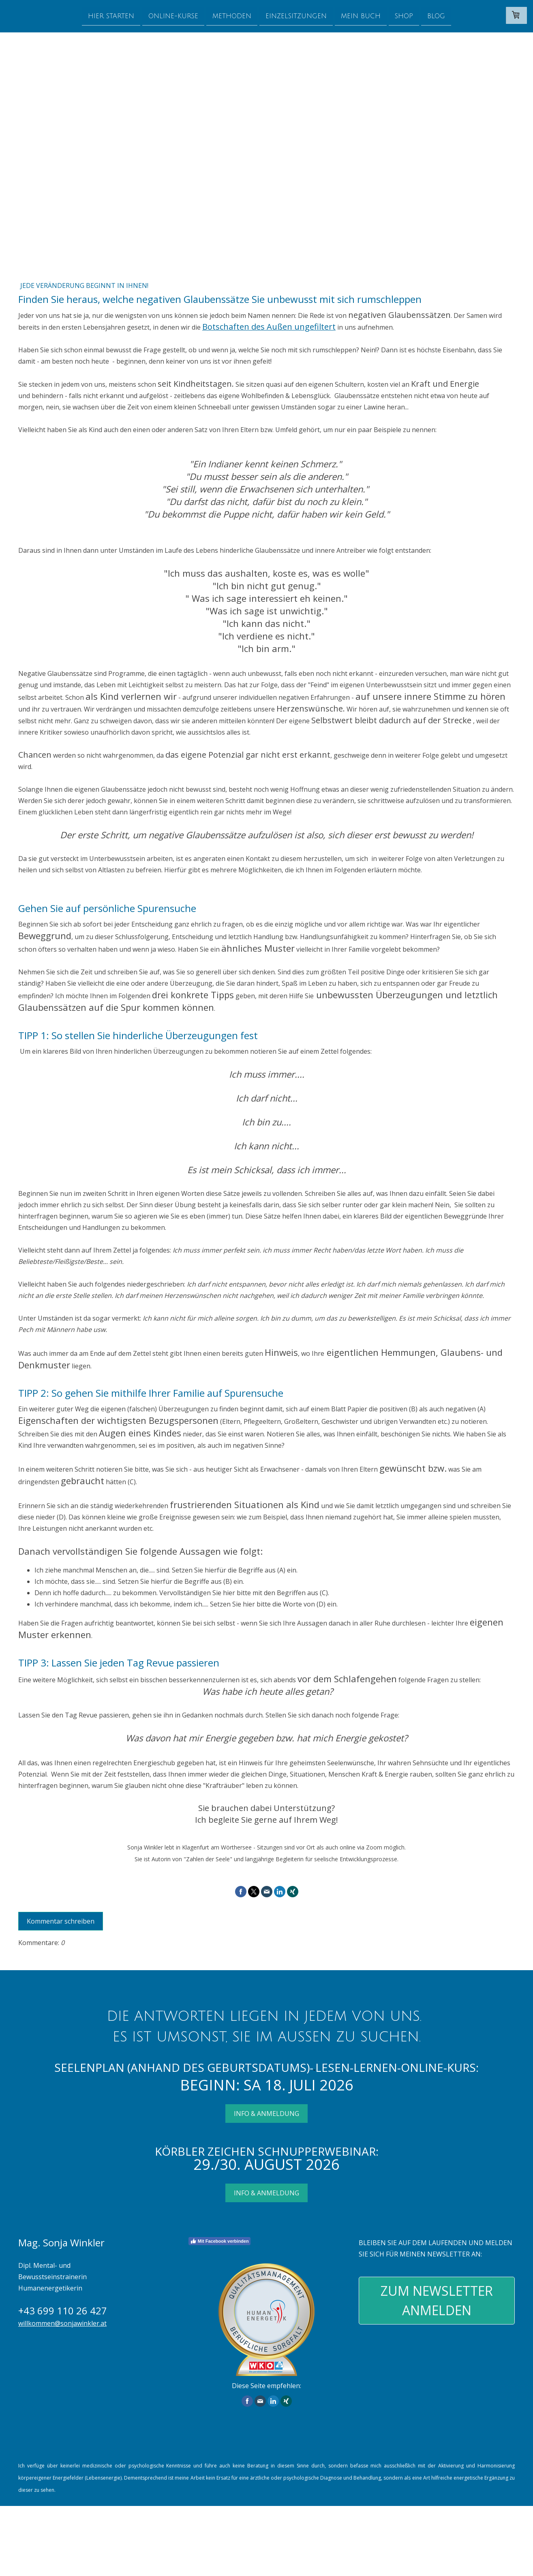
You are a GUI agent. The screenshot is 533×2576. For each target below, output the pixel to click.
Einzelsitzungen (296, 15)
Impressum (30, 2546)
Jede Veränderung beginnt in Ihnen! (84, 285)
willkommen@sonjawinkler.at (62, 2323)
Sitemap (72, 2555)
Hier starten (111, 15)
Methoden (231, 15)
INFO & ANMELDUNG (266, 2113)
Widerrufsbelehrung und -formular (108, 2546)
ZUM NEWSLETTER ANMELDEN (437, 2300)
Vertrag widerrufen (118, 2555)
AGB (55, 2546)
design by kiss (33, 2563)
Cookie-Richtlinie (36, 2555)
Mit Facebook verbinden (219, 2241)
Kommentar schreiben (60, 1921)
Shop (404, 15)
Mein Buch (361, 15)
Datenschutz (262, 2546)
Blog (436, 15)
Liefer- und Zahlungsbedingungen (423, 2524)
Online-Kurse (173, 15)
